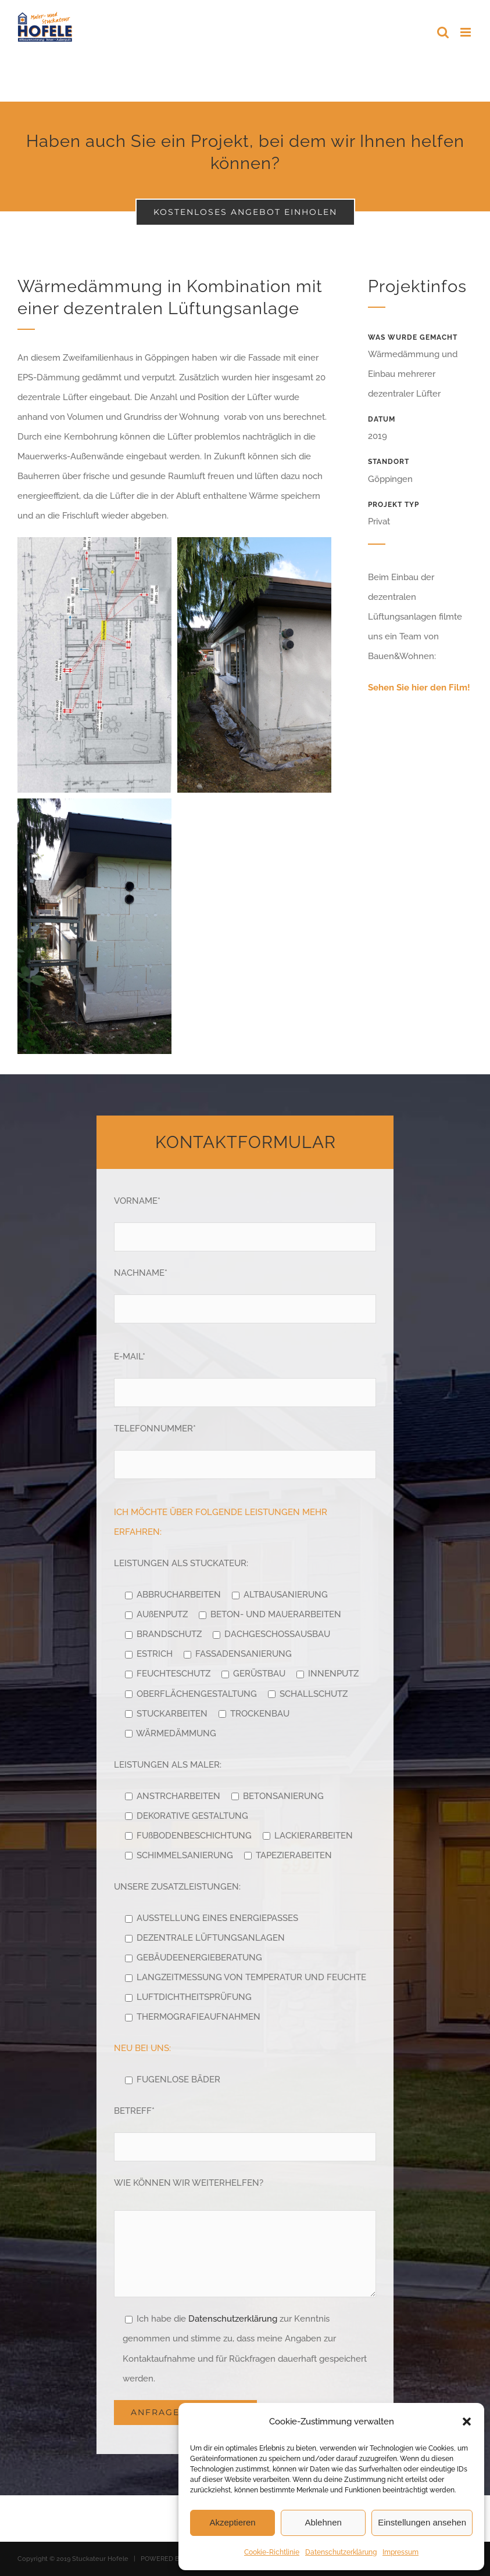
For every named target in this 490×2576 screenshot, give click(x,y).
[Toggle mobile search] (443, 32)
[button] (467, 2421)
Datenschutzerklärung (341, 2552)
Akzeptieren (232, 2522)
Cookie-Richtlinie (271, 2552)
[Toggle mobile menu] (466, 32)
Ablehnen (323, 2522)
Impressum (400, 2552)
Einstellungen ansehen (422, 2522)
